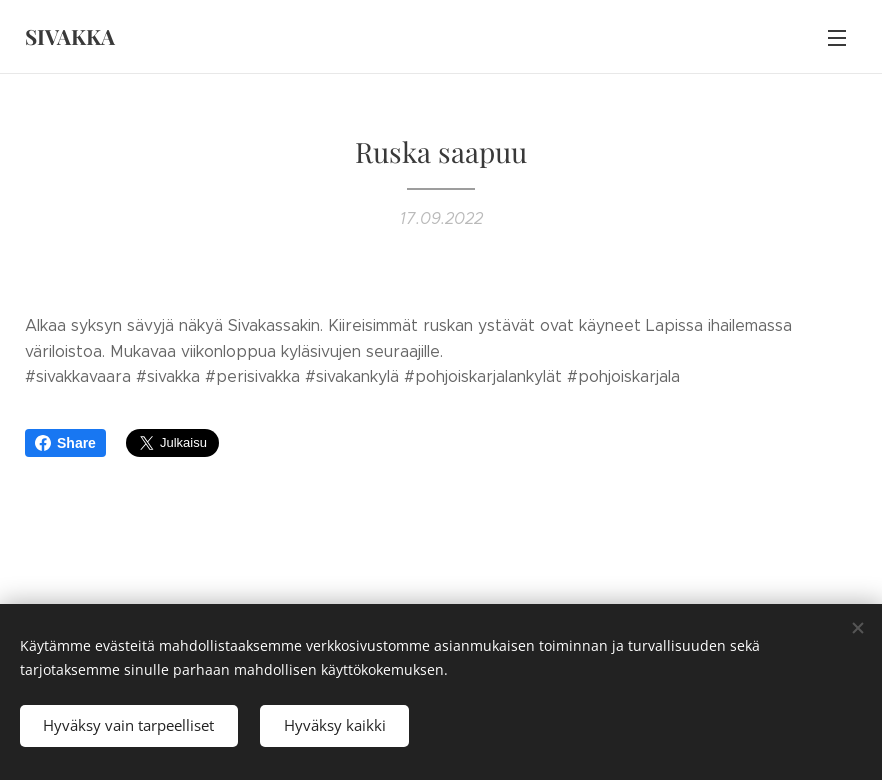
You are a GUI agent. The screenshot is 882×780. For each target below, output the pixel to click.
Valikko (837, 38)
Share (65, 443)
